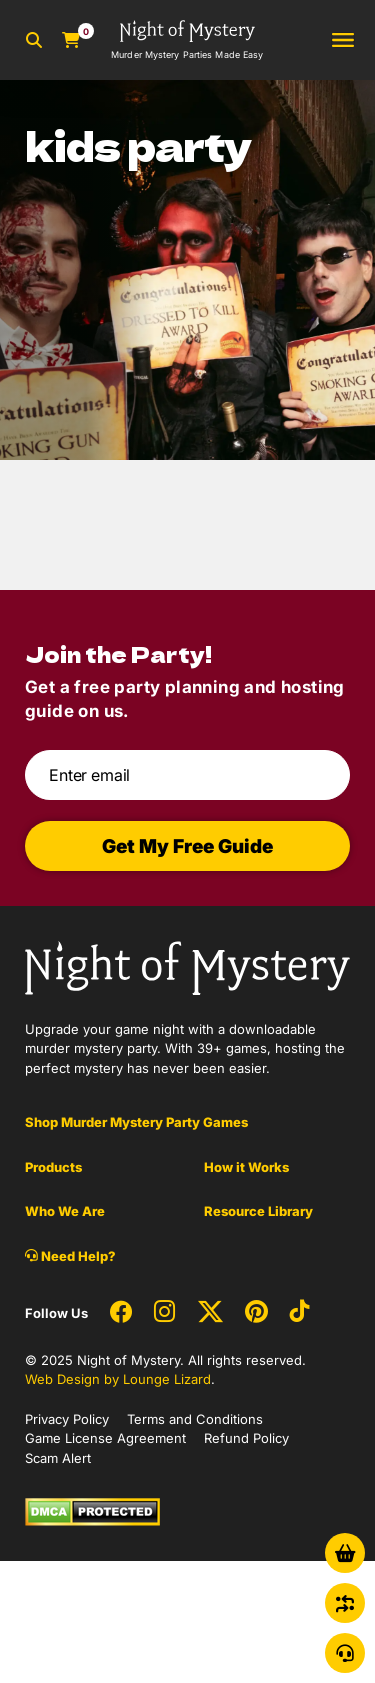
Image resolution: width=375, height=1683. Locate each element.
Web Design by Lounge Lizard (118, 1379)
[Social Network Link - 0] (121, 1313)
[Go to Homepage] (187, 40)
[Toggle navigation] (343, 40)
